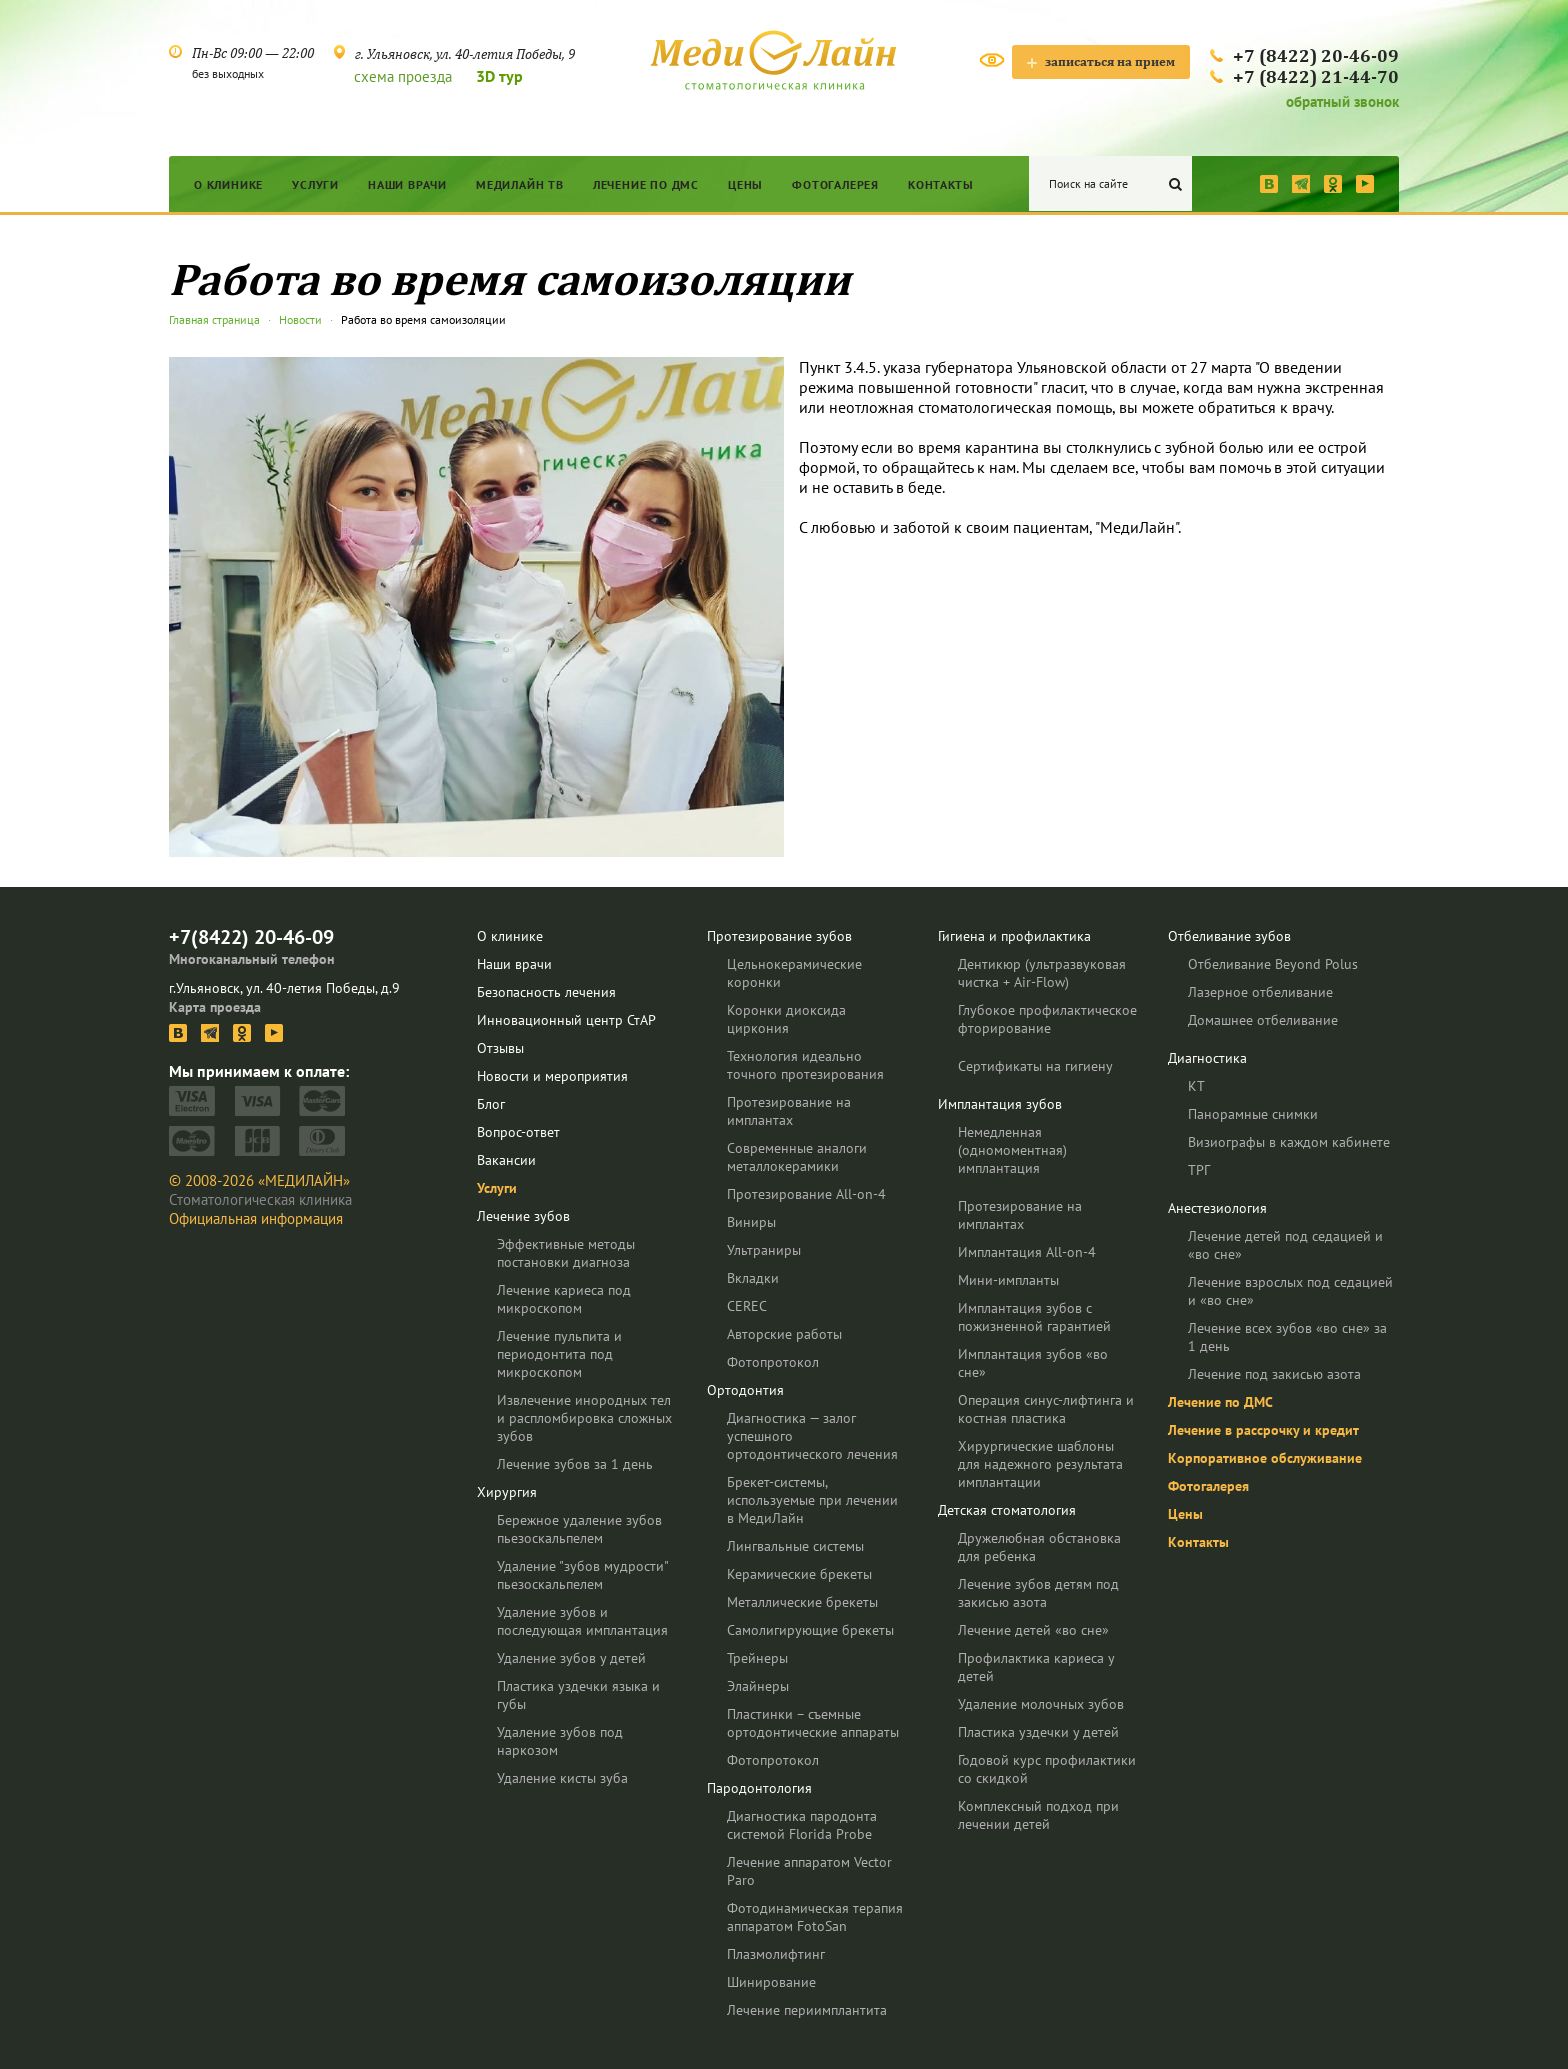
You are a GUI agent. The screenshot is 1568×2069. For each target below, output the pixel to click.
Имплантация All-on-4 (1027, 1252)
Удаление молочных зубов (1041, 1704)
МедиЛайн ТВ (520, 184)
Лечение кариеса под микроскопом (564, 1299)
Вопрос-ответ (518, 1132)
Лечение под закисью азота (1274, 1374)
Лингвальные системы (795, 1546)
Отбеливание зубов (1229, 936)
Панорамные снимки (1253, 1114)
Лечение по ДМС (646, 184)
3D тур (499, 76)
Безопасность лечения (546, 992)
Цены (745, 184)
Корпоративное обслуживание (1265, 1458)
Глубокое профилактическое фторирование (1047, 1019)
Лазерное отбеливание (1260, 992)
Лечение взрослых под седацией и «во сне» (1290, 1291)
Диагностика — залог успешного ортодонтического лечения (812, 1436)
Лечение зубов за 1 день (575, 1464)
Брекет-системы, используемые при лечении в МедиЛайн (812, 1500)
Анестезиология (1217, 1208)
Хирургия (507, 1492)
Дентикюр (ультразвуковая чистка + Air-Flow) (1042, 973)
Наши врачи (407, 184)
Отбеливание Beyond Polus (1273, 964)
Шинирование (771, 1982)
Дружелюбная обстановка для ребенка (1039, 1547)
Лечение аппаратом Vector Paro (809, 1871)
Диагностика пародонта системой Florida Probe (802, 1825)
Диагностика (1207, 1058)
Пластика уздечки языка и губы (578, 1695)
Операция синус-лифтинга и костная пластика (1046, 1409)
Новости (300, 319)
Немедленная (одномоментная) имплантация (1012, 1150)
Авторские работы (784, 1334)
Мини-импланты (1008, 1280)
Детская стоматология (1007, 1510)
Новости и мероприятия (552, 1076)
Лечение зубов (523, 1216)
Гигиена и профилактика (1014, 936)
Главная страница (214, 319)
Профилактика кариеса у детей (1036, 1667)
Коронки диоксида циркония (786, 1019)
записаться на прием (1101, 61)
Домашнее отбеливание (1263, 1020)
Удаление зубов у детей (571, 1658)
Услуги (315, 184)
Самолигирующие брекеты (810, 1630)
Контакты (940, 184)
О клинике (228, 184)
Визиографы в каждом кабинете (1289, 1142)
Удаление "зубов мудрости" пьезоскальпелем (582, 1575)
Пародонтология (759, 1788)
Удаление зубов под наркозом (560, 1741)
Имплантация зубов (1000, 1104)
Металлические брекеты (802, 1602)
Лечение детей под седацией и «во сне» (1285, 1245)
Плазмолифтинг (776, 1954)
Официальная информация (256, 1218)
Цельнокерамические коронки (794, 973)
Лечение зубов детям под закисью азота (1038, 1593)
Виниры (751, 1222)
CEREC (747, 1306)
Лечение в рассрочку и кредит (1263, 1430)
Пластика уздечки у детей (1038, 1732)
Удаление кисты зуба (562, 1778)
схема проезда (403, 76)
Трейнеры (757, 1658)
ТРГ (1199, 1170)
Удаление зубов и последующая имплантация (582, 1621)
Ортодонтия (745, 1390)
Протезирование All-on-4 (806, 1194)
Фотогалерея (835, 184)
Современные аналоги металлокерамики (797, 1157)
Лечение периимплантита (807, 2010)
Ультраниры (764, 1250)
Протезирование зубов (779, 936)
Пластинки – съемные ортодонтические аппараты (813, 1723)
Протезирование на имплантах (789, 1111)
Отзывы (500, 1048)
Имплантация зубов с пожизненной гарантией (1034, 1317)
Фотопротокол (773, 1362)
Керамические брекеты (799, 1574)
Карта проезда (215, 1007)
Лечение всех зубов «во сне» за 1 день (1287, 1337)
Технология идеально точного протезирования (805, 1065)
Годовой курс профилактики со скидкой (1047, 1769)
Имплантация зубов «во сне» (1033, 1363)
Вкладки (753, 1278)
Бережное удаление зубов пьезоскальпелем (579, 1529)
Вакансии (506, 1160)
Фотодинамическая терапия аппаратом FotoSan (815, 1917)
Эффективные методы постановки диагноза (566, 1253)
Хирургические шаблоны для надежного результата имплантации (1040, 1464)
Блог (491, 1104)
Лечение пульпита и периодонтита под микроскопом (559, 1354)
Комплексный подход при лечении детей (1038, 1815)
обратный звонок (1342, 101)
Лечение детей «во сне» (1033, 1630)
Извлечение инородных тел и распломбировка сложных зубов (584, 1418)
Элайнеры (758, 1686)
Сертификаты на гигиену (1035, 1066)
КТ (1196, 1086)
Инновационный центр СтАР (566, 1020)
